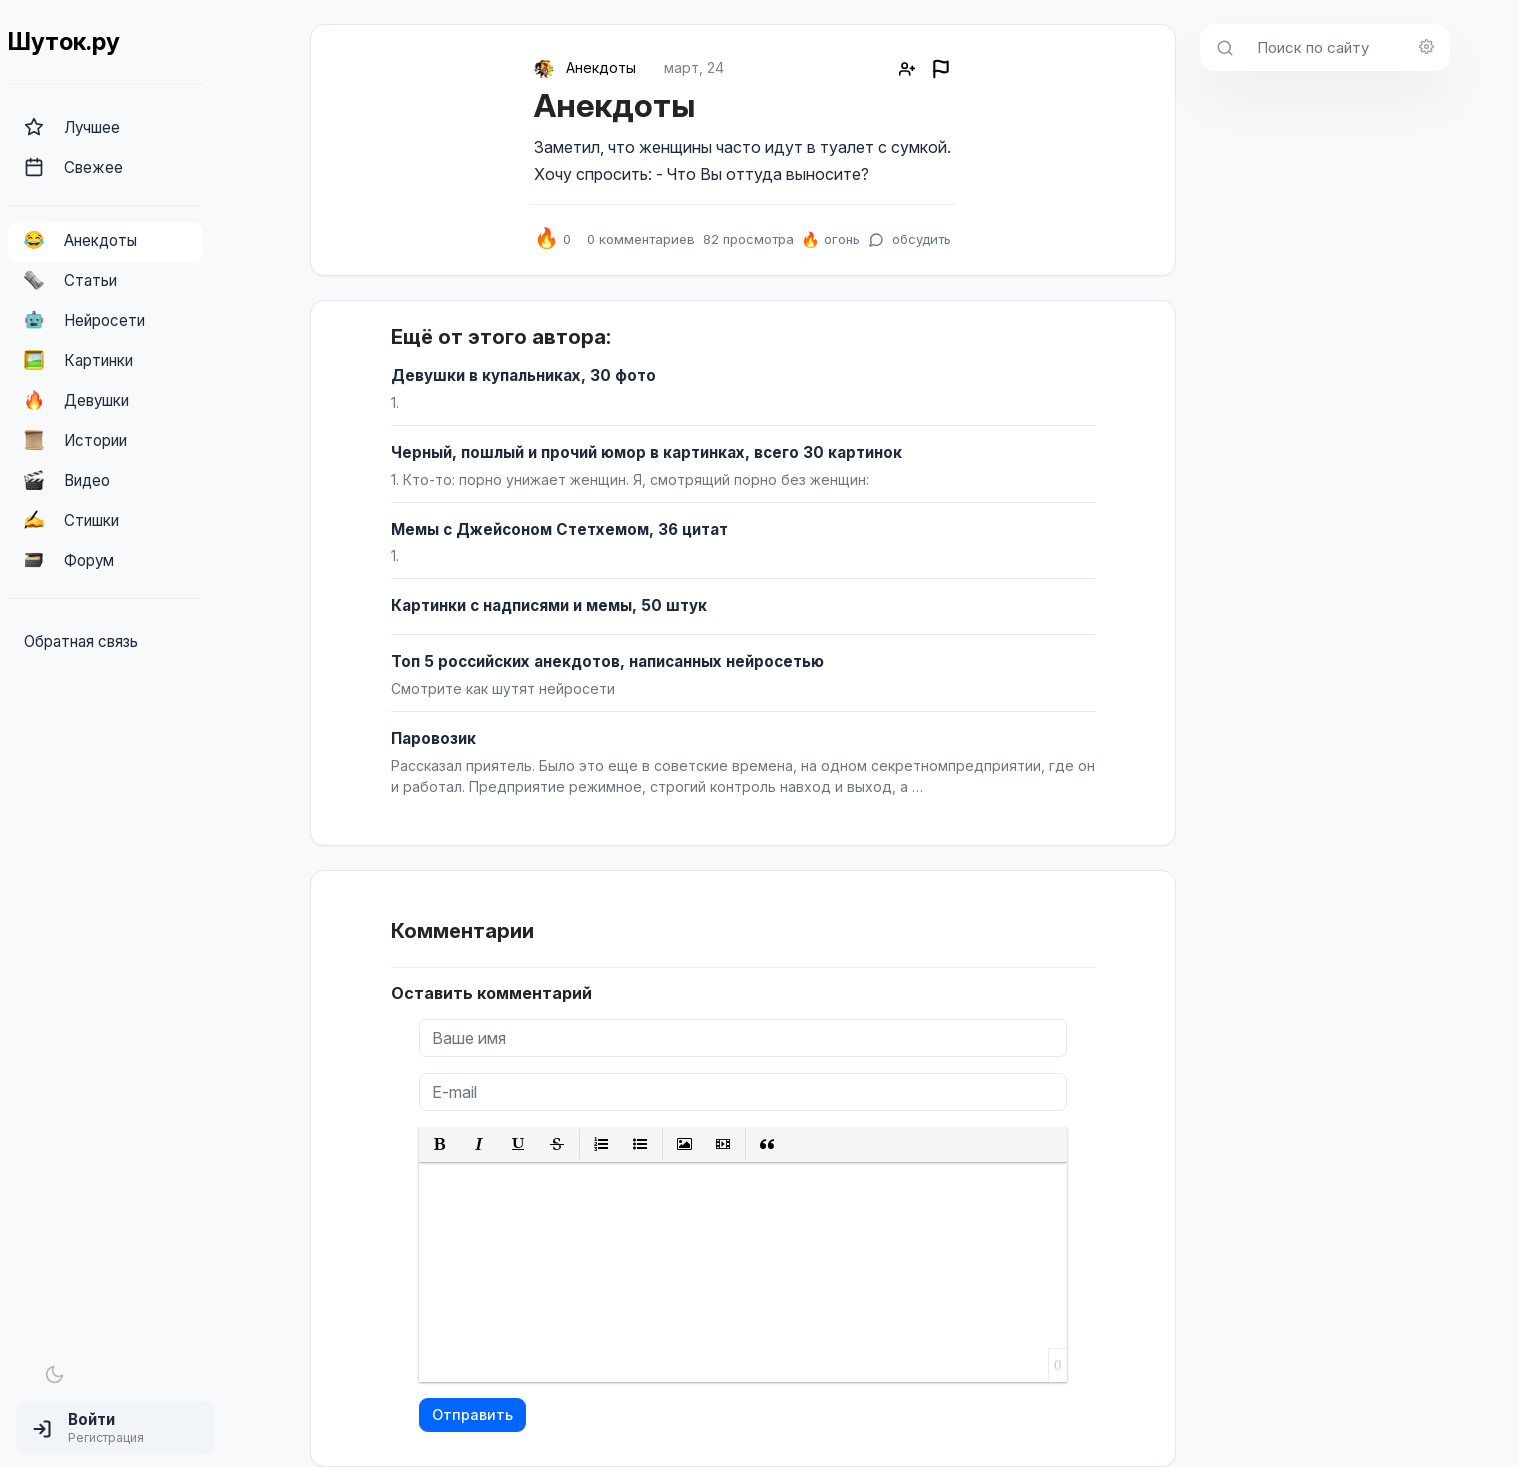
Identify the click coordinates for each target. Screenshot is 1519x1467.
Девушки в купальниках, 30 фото (523, 375)
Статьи (70, 280)
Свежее (73, 167)
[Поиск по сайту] (1347, 47)
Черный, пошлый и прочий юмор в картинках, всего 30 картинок (646, 452)
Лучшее (72, 127)
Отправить (472, 1414)
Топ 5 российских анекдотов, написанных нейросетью (607, 661)
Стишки (71, 520)
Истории (75, 440)
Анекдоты (80, 240)
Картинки (78, 360)
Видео (67, 480)
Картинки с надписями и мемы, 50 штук (549, 605)
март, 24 (694, 67)
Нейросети (84, 320)
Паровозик (433, 738)
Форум (69, 560)
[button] (115, 1428)
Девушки (76, 400)
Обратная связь (81, 641)
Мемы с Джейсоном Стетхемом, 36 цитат (559, 529)
